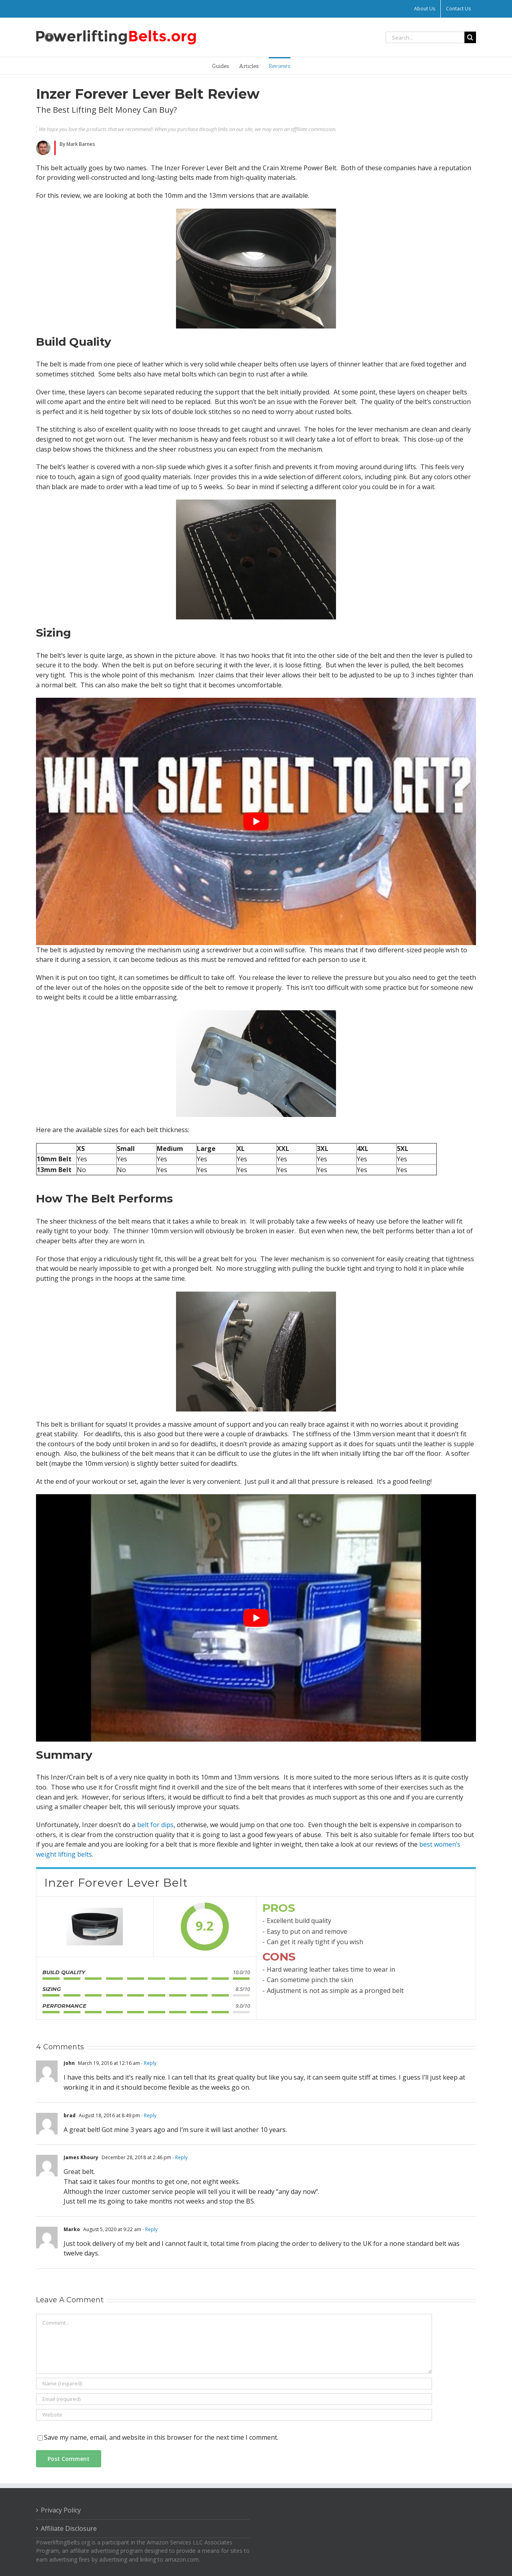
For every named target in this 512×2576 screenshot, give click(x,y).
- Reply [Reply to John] (148, 2063)
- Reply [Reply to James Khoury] (179, 2157)
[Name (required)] (234, 2383)
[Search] (470, 37)
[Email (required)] (234, 2399)
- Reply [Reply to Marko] (149, 2229)
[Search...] (425, 37)
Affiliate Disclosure (69, 2528)
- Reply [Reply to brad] (148, 2115)
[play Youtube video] (256, 821)
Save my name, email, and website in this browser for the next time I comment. (161, 2437)
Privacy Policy (61, 2510)
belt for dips (155, 1824)
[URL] (234, 2415)
